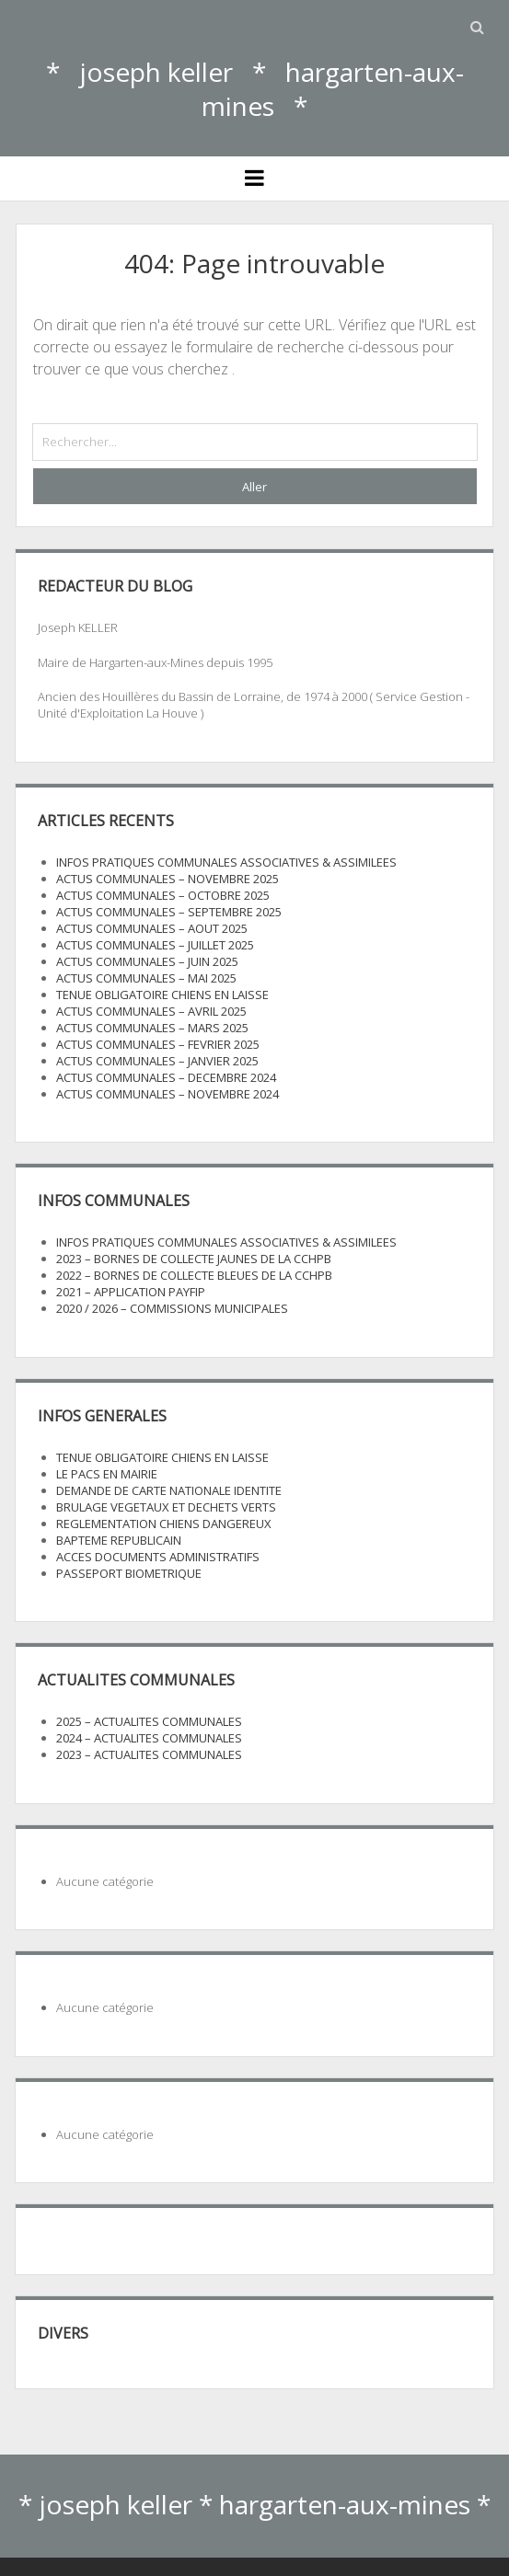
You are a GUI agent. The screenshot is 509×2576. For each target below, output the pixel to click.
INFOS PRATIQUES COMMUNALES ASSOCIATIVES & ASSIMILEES (226, 862)
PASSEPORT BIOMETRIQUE (129, 1573)
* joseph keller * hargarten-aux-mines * (255, 88)
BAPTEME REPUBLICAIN (118, 1540)
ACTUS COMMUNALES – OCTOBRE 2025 (163, 895)
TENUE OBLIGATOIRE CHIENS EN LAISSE (162, 994)
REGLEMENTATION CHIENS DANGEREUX (164, 1523)
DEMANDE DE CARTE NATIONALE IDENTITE (169, 1490)
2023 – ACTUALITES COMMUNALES (149, 1754)
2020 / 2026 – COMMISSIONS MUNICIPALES (172, 1308)
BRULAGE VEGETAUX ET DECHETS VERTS (166, 1507)
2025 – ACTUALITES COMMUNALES (149, 1721)
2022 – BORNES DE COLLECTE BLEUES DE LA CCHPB (194, 1275)
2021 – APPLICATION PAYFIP (130, 1291)
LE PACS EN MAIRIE (106, 1474)
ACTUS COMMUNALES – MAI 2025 (146, 978)
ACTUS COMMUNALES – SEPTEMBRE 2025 (169, 911)
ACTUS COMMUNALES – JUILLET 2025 (155, 945)
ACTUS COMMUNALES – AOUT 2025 (152, 928)
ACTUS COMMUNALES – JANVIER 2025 (157, 1060)
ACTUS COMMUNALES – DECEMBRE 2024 (166, 1077)
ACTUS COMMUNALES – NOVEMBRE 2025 (167, 878)
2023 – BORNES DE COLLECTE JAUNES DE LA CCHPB (193, 1258)
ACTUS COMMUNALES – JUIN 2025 (147, 961)
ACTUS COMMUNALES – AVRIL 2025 (151, 1011)
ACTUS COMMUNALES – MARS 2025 (152, 1027)
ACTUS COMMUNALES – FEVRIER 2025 (158, 1044)
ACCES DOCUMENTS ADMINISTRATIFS (158, 1556)
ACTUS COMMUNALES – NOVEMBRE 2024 (167, 1094)
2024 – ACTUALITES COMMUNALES (149, 1738)
